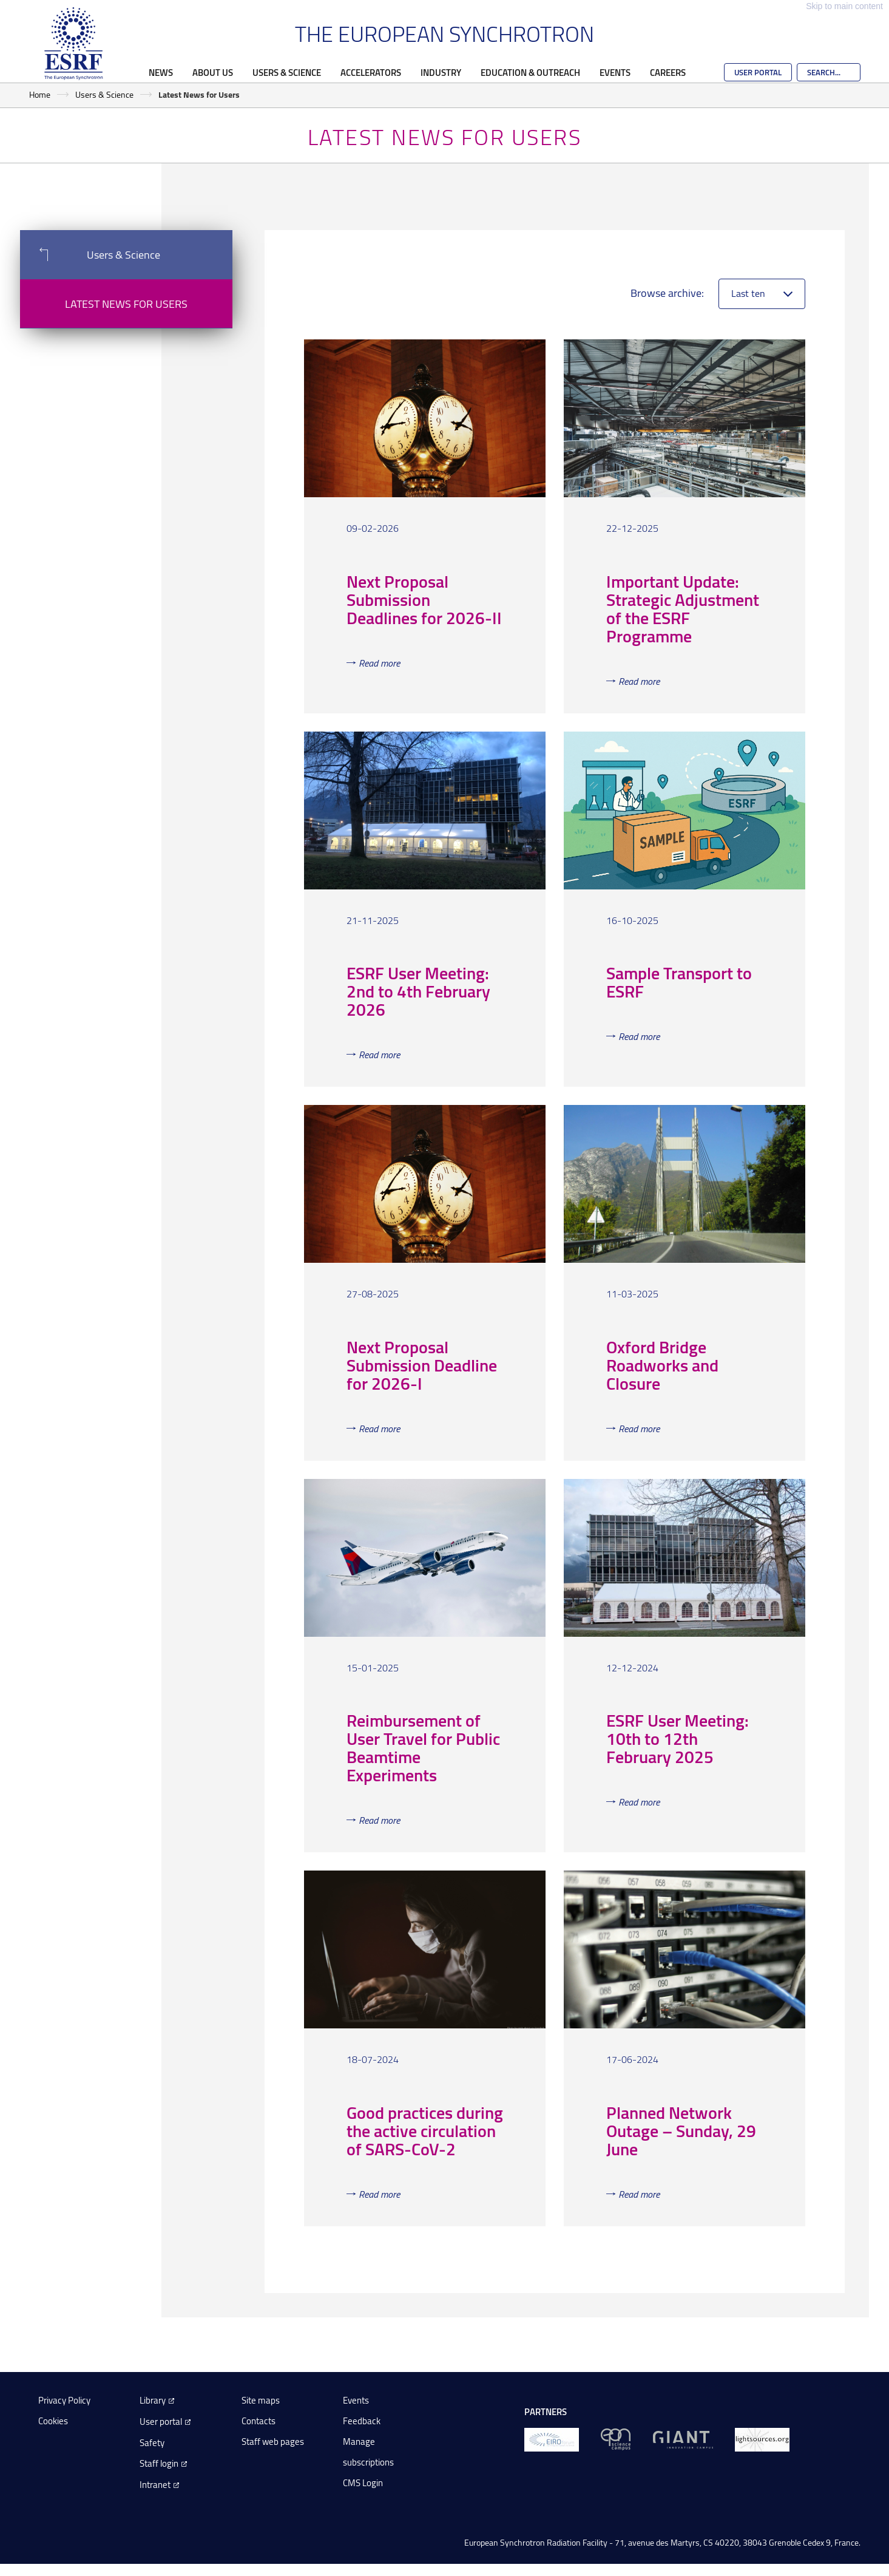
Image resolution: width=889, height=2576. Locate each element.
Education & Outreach (530, 72)
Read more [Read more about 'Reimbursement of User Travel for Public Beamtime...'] (379, 1820)
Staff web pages (273, 2441)
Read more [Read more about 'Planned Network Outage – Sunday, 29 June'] (639, 2194)
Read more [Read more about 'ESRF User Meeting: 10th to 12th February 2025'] (639, 1802)
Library (153, 2400)
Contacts (258, 2421)
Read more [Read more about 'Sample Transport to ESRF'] (639, 1036)
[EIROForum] (551, 2438)
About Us (212, 72)
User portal (161, 2421)
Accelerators (370, 72)
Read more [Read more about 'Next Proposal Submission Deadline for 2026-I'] (379, 1428)
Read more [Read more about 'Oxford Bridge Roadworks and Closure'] (639, 1428)
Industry (441, 72)
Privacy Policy (64, 2400)
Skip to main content (844, 6)
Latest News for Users (126, 303)
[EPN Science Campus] (615, 2438)
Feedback (361, 2421)
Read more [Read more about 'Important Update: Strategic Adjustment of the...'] (639, 681)
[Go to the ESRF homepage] (73, 43)
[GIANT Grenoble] (683, 2438)
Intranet (155, 2484)
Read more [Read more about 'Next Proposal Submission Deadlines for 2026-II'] (379, 663)
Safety (152, 2442)
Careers (668, 72)
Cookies (53, 2421)
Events (615, 72)
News (161, 72)
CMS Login (363, 2482)
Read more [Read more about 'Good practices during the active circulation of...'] (379, 2194)
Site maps (261, 2400)
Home (39, 94)
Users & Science (286, 72)
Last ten (748, 293)
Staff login (159, 2463)
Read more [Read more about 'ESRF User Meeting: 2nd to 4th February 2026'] (379, 1054)
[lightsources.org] (762, 2438)
